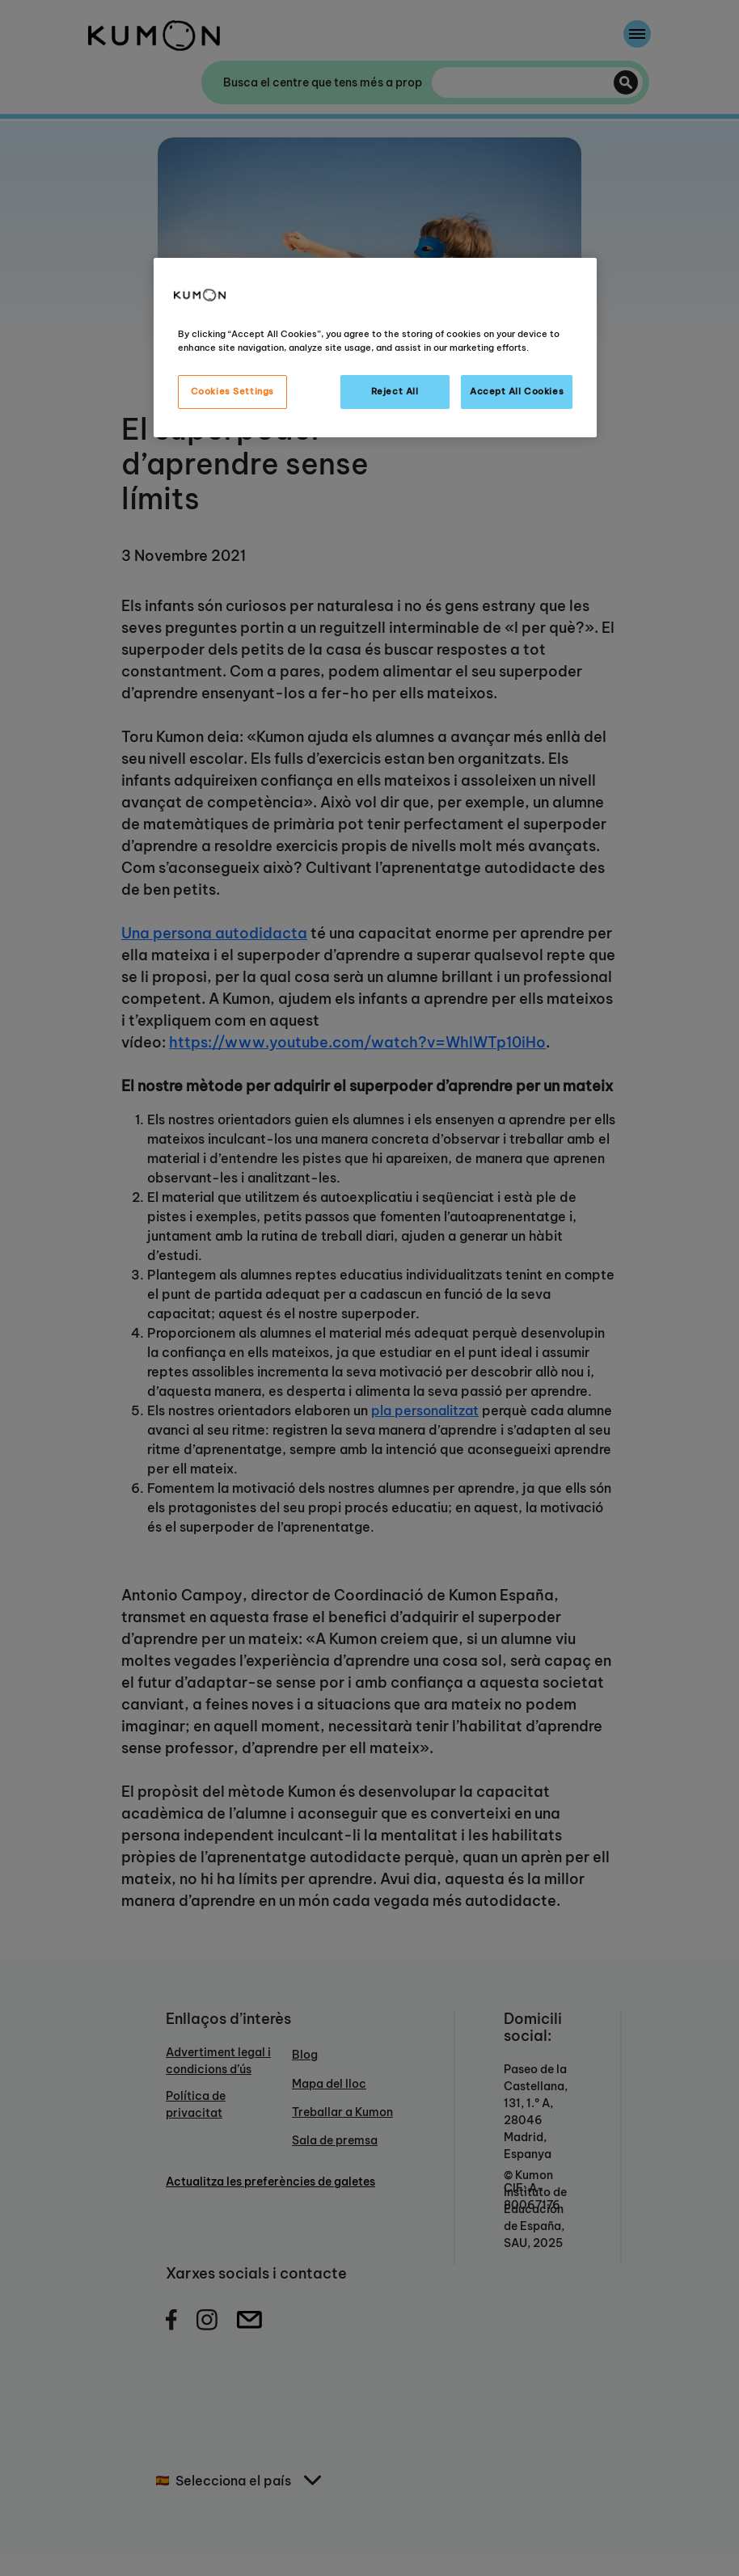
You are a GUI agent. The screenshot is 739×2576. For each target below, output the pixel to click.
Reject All (395, 391)
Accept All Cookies (517, 391)
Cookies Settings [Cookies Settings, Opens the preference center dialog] (232, 391)
